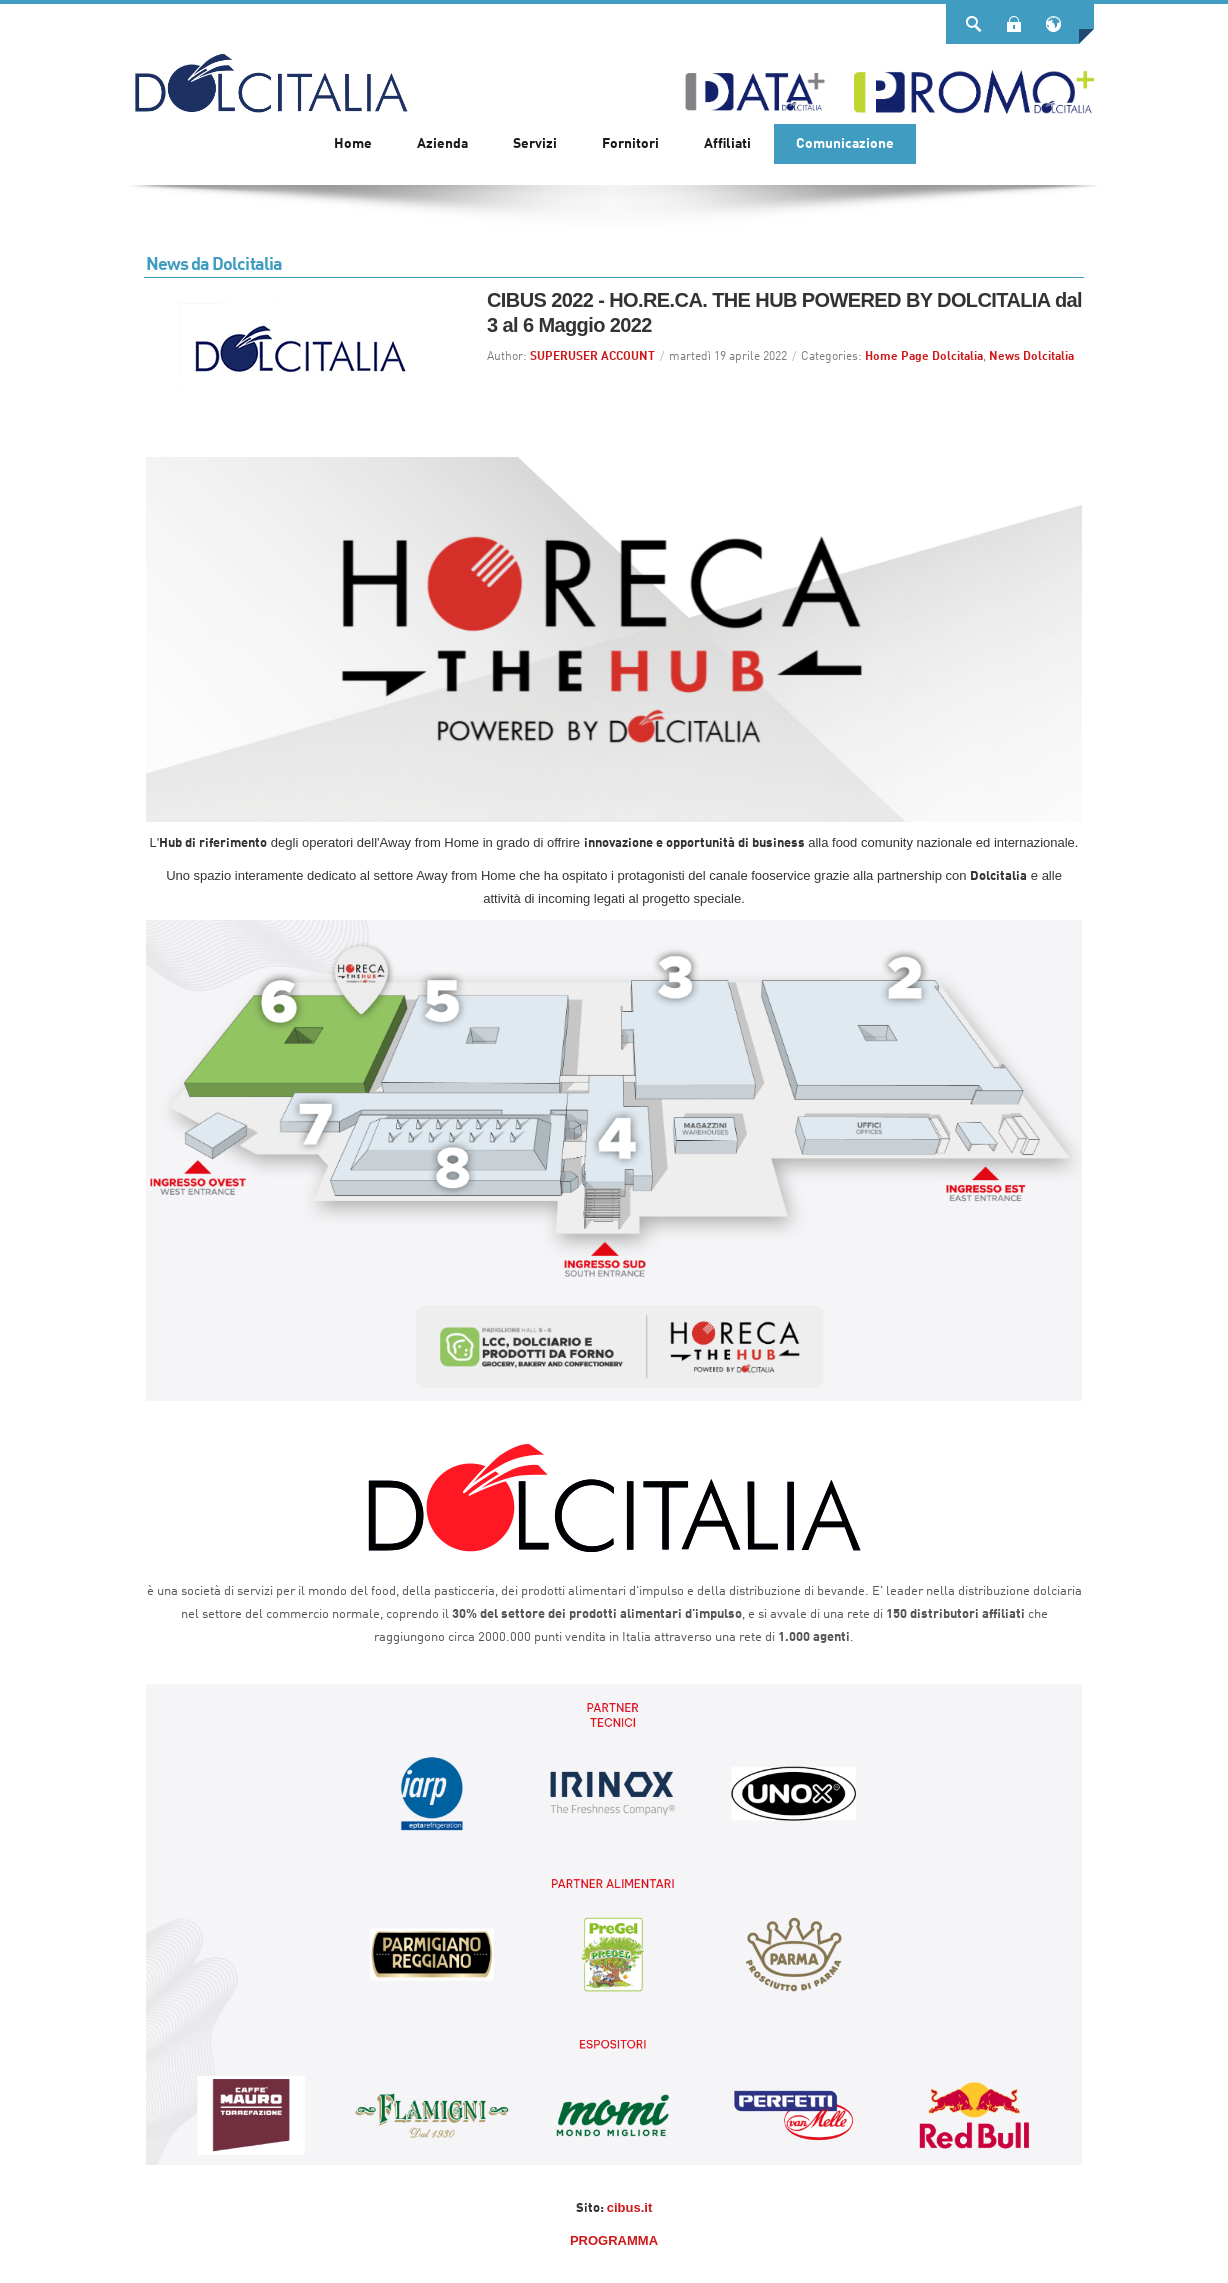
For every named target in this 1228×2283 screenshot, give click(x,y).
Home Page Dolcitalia (924, 357)
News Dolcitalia (1031, 357)
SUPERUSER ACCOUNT (592, 357)
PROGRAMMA (614, 2240)
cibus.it (630, 2207)
